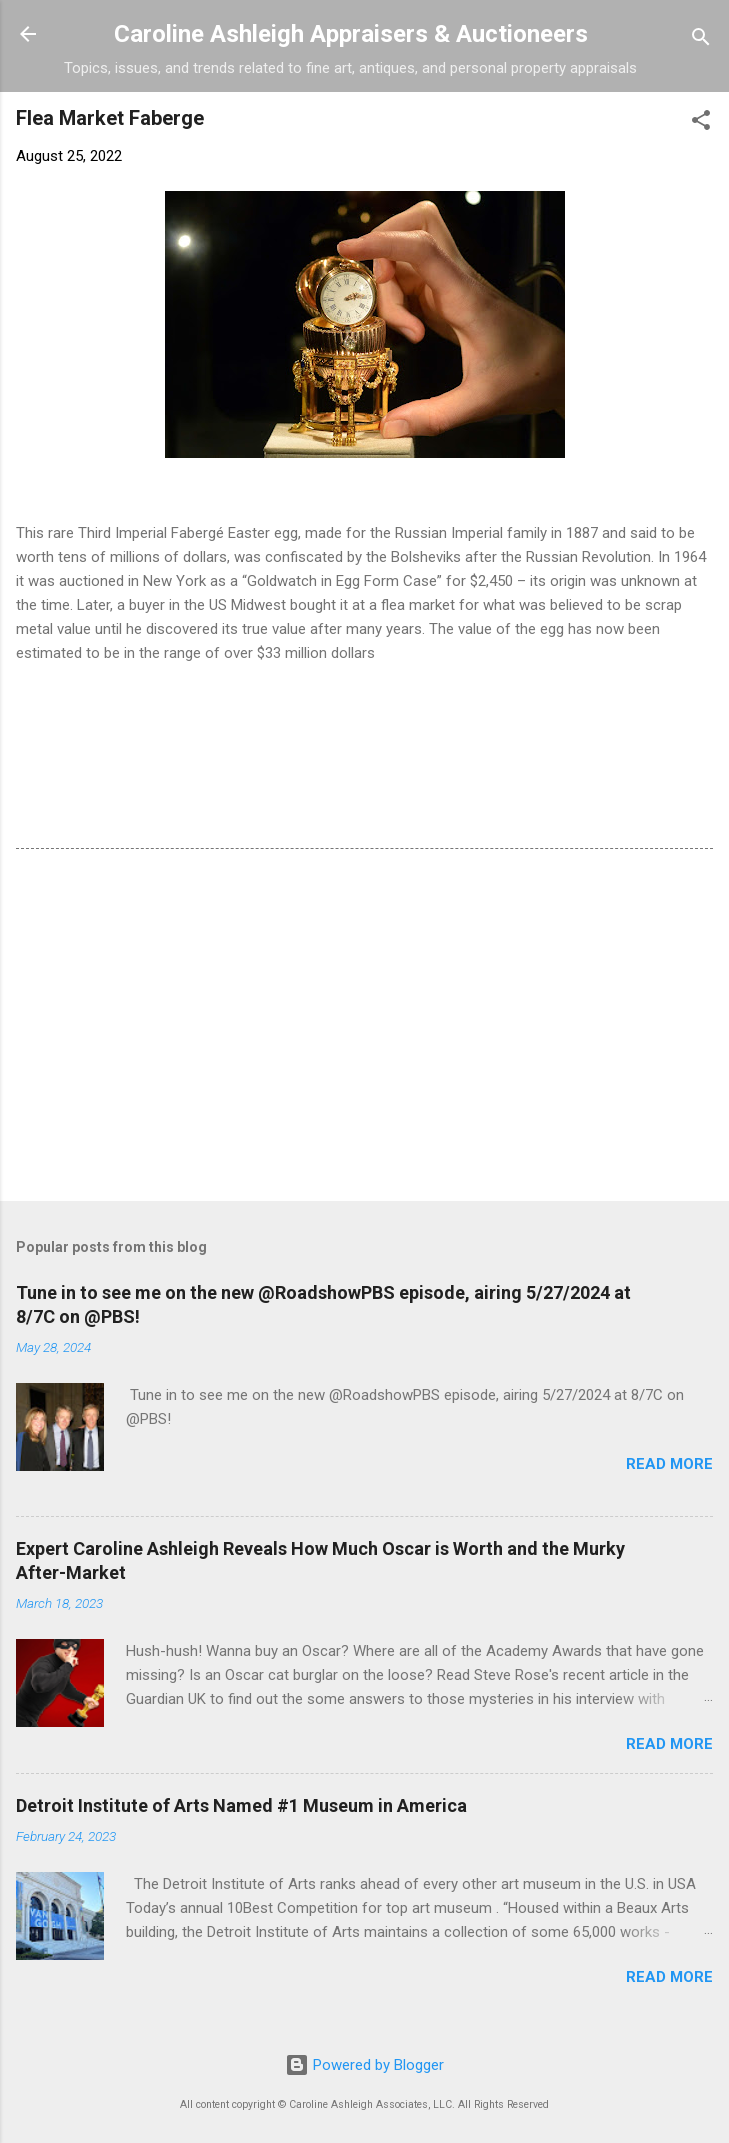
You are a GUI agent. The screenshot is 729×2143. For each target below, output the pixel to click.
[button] (701, 123)
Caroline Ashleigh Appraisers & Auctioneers (351, 34)
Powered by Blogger (364, 2065)
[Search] (701, 40)
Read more (669, 1464)
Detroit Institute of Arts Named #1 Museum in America (241, 1805)
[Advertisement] (364, 1029)
